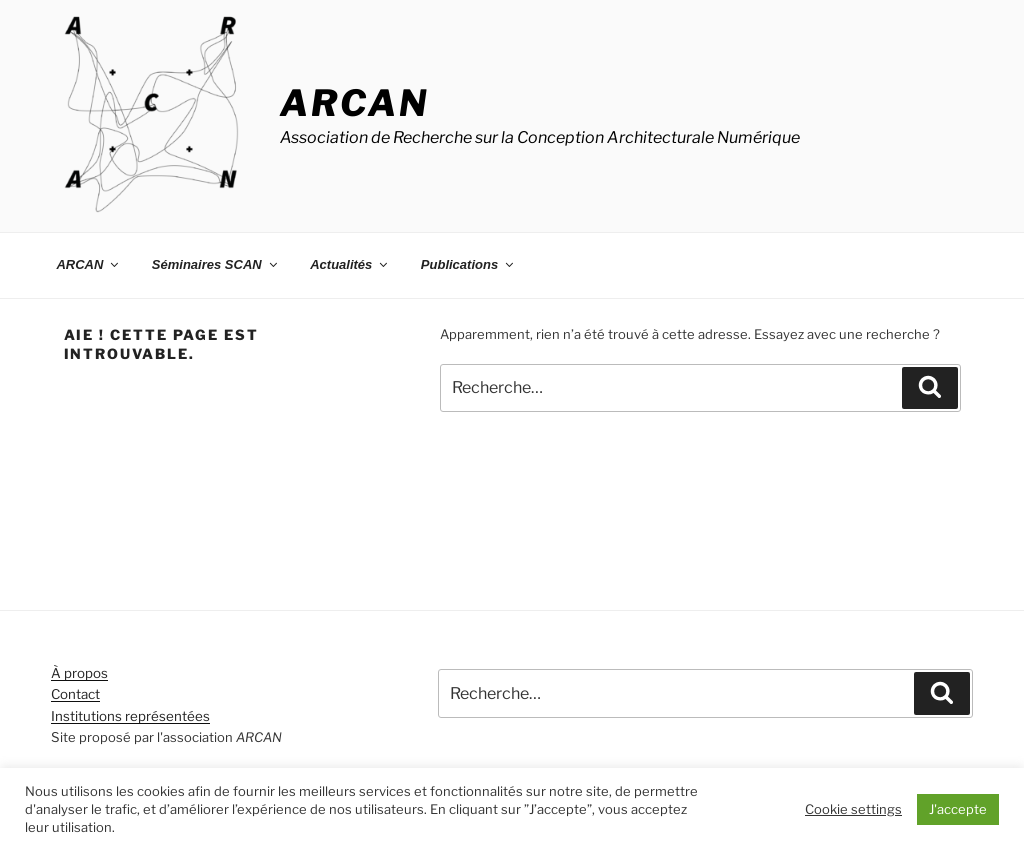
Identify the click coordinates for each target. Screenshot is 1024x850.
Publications (468, 264)
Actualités (350, 264)
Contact (75, 694)
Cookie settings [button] (853, 809)
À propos (79, 673)
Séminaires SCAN (216, 264)
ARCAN (354, 103)
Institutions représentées (130, 716)
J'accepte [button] (958, 809)
